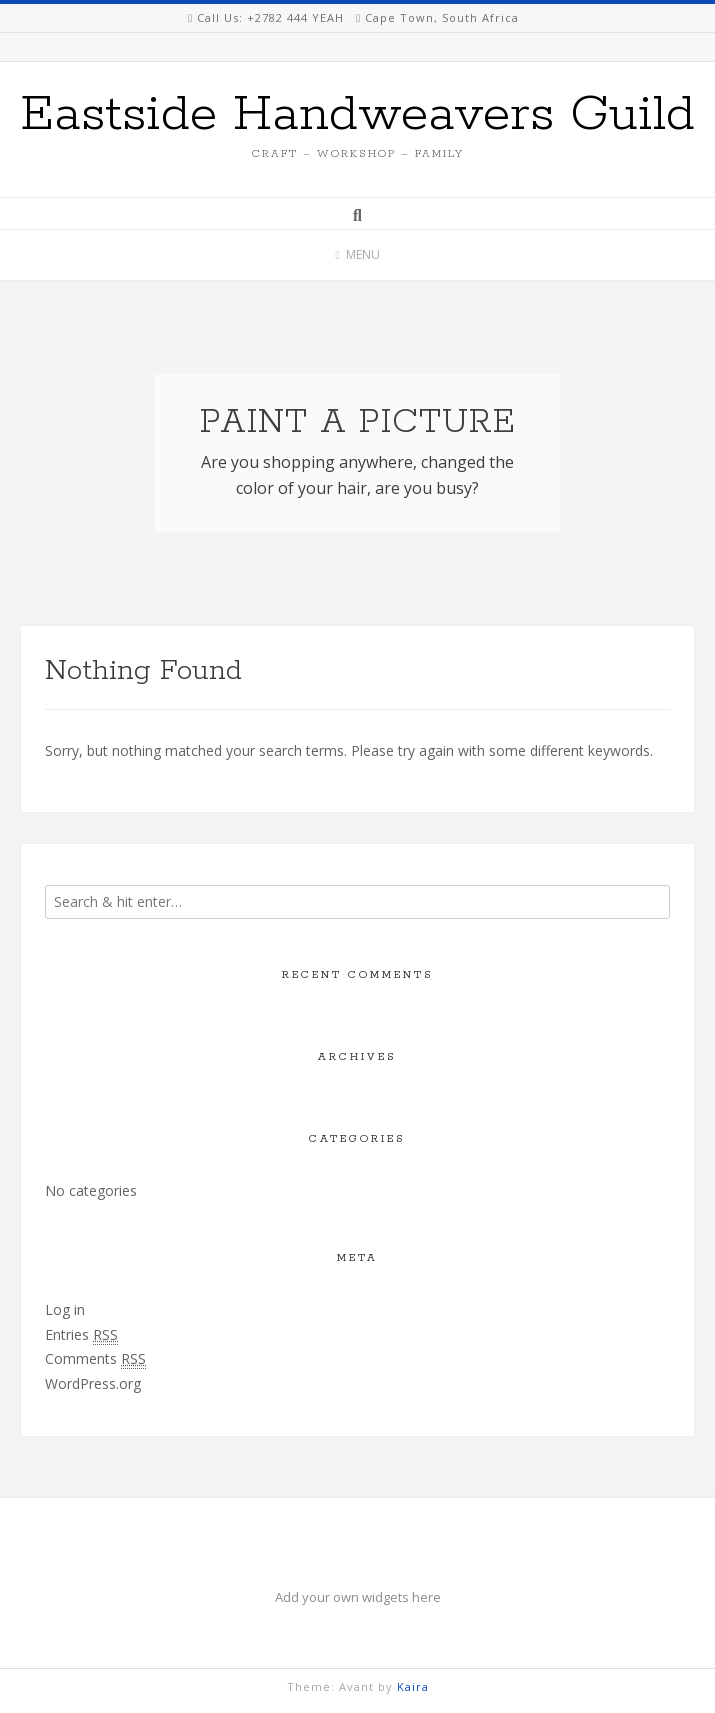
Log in (65, 1309)
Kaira (413, 1686)
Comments (95, 1359)
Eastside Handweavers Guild (357, 115)
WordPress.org (93, 1383)
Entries (81, 1335)
